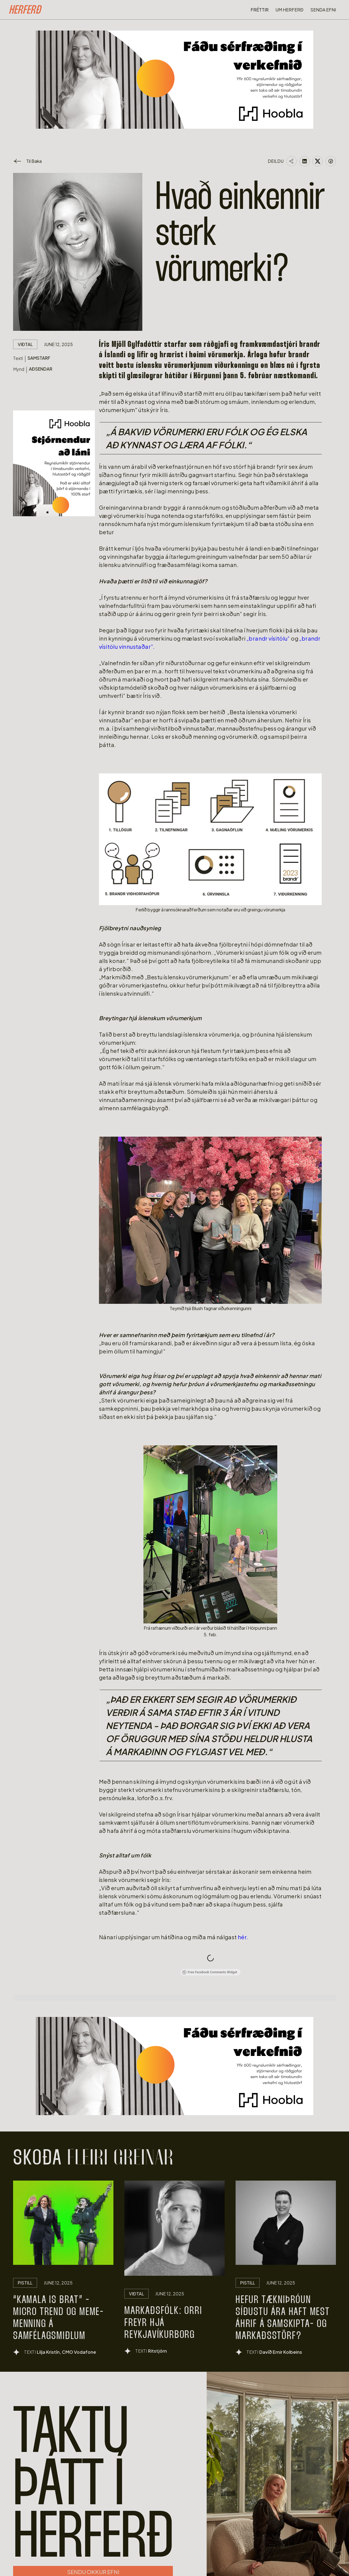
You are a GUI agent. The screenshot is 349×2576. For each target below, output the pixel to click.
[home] (24, 10)
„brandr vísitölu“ (268, 638)
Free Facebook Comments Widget (209, 1972)
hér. (242, 1936)
